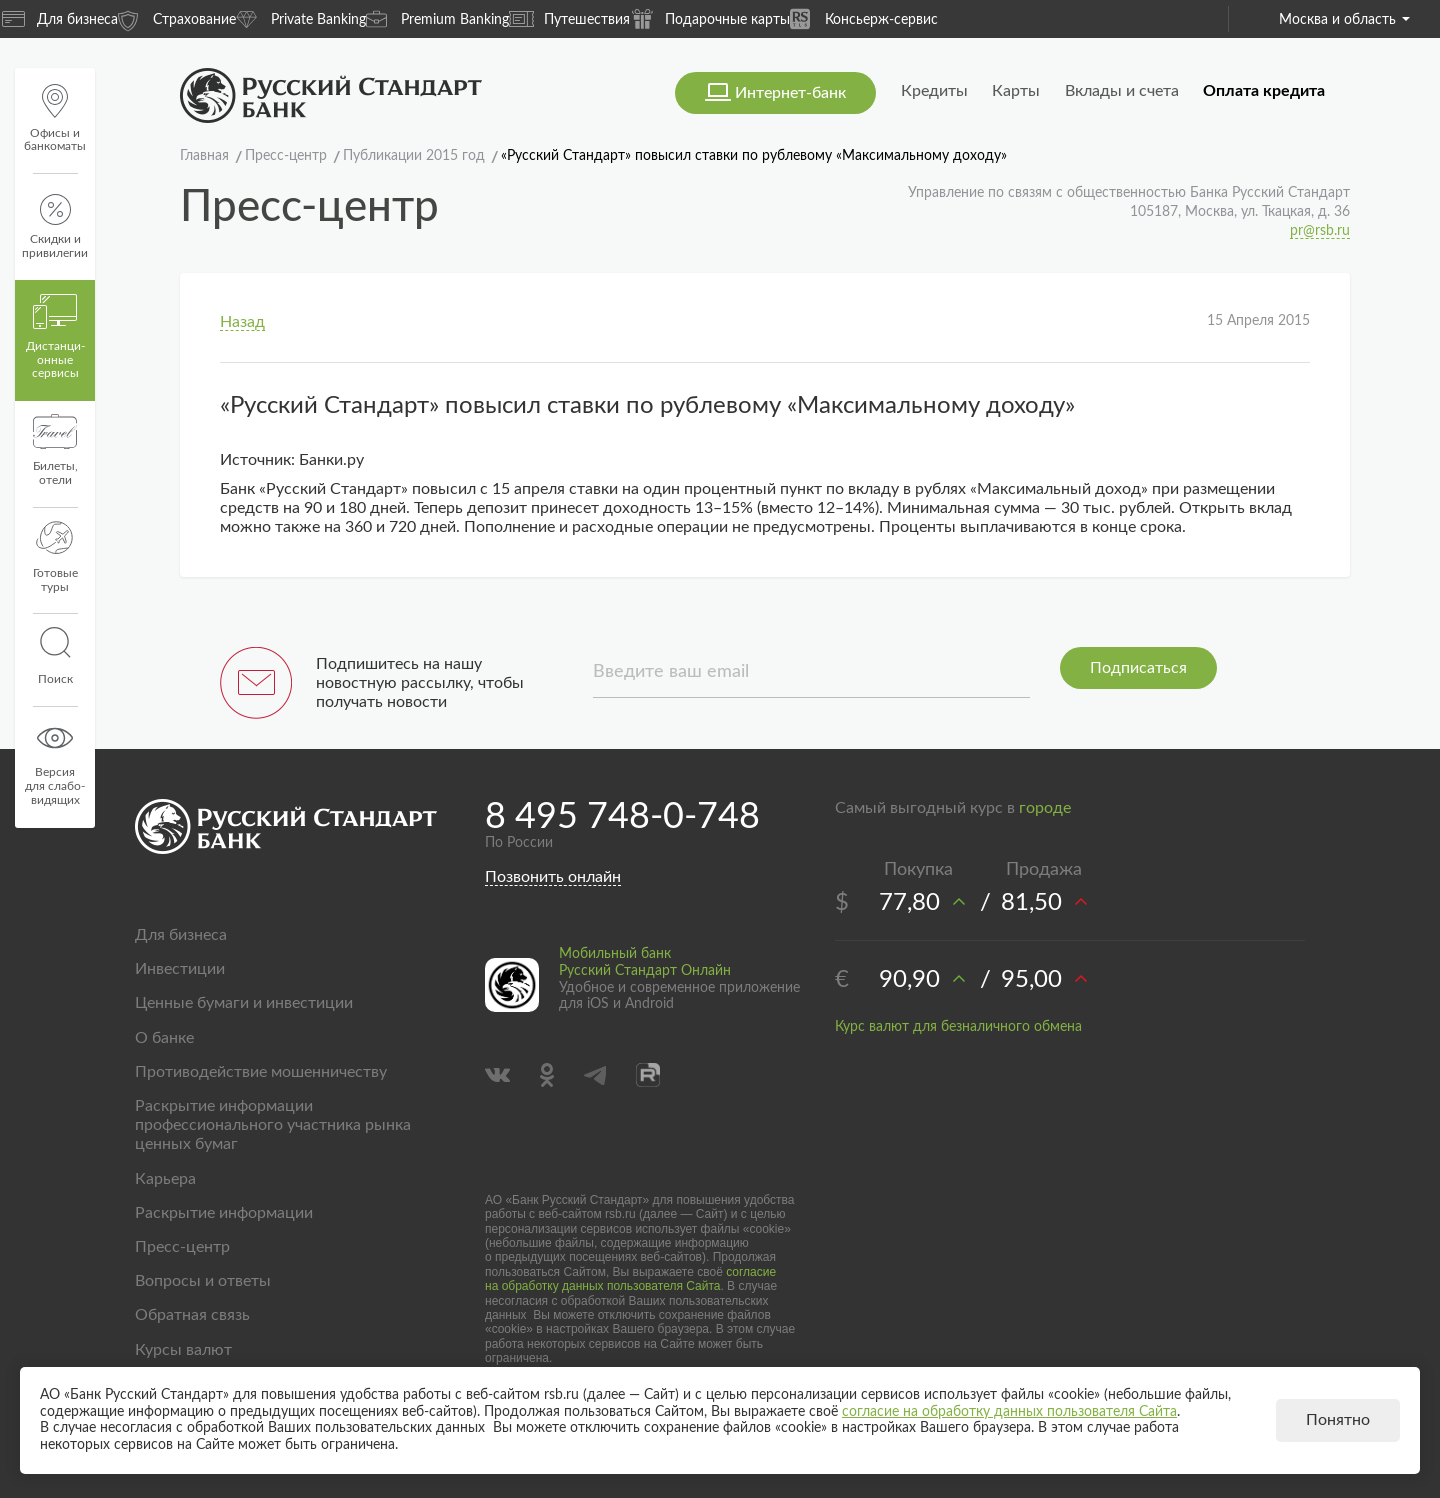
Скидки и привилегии (55, 226)
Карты (1016, 91)
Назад (242, 322)
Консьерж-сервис (864, 18)
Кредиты (934, 91)
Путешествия (569, 19)
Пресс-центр (182, 1247)
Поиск (55, 656)
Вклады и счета (1122, 91)
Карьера (165, 1179)
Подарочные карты (710, 18)
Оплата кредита (1264, 91)
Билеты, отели (55, 450)
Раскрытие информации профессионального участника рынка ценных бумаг (273, 1125)
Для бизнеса (60, 19)
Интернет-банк (790, 93)
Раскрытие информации (224, 1213)
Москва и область (1344, 20)
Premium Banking (437, 18)
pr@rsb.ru (1320, 231)
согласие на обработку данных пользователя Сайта (630, 1279)
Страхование (177, 18)
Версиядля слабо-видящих (55, 763)
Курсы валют (183, 1350)
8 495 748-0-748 (622, 817)
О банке (164, 1038)
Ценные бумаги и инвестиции (244, 1003)
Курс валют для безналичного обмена (958, 1027)
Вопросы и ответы (203, 1281)
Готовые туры (55, 557)
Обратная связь (192, 1315)
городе (1045, 808)
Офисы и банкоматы (55, 118)
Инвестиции (180, 969)
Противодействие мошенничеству (261, 1072)
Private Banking (301, 18)
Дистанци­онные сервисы (55, 337)
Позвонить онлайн (553, 877)
